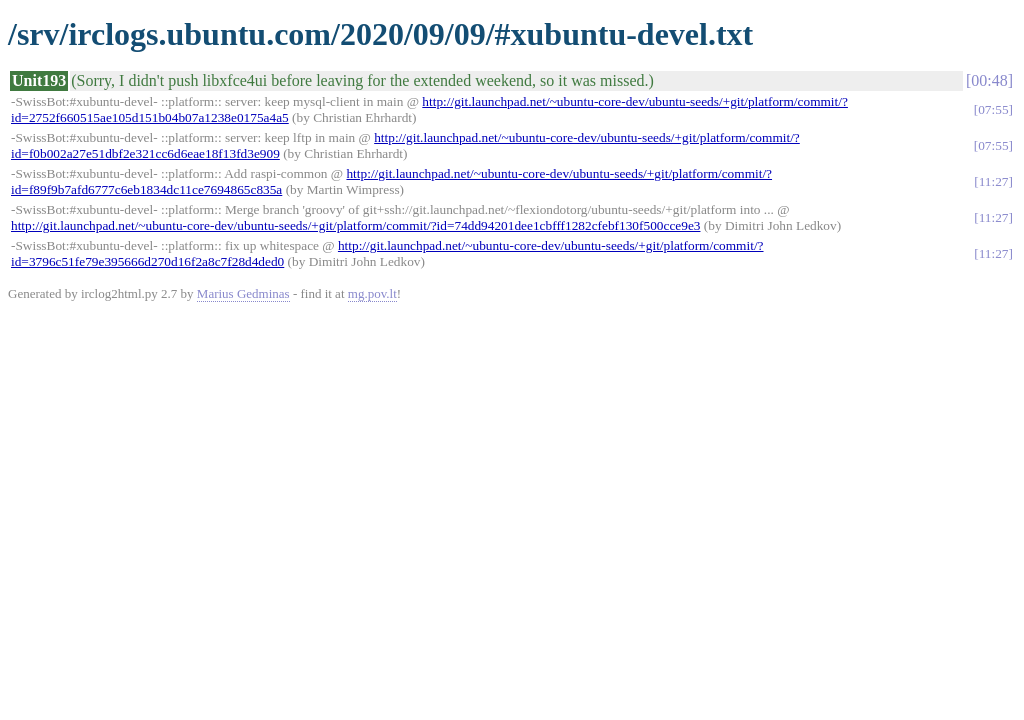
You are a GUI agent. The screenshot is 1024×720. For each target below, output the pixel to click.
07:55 (993, 109)
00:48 (989, 80)
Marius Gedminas (243, 293)
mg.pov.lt (372, 293)
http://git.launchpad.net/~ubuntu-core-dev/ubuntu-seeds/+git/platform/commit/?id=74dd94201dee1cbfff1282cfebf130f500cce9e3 (355, 225)
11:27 (994, 181)
